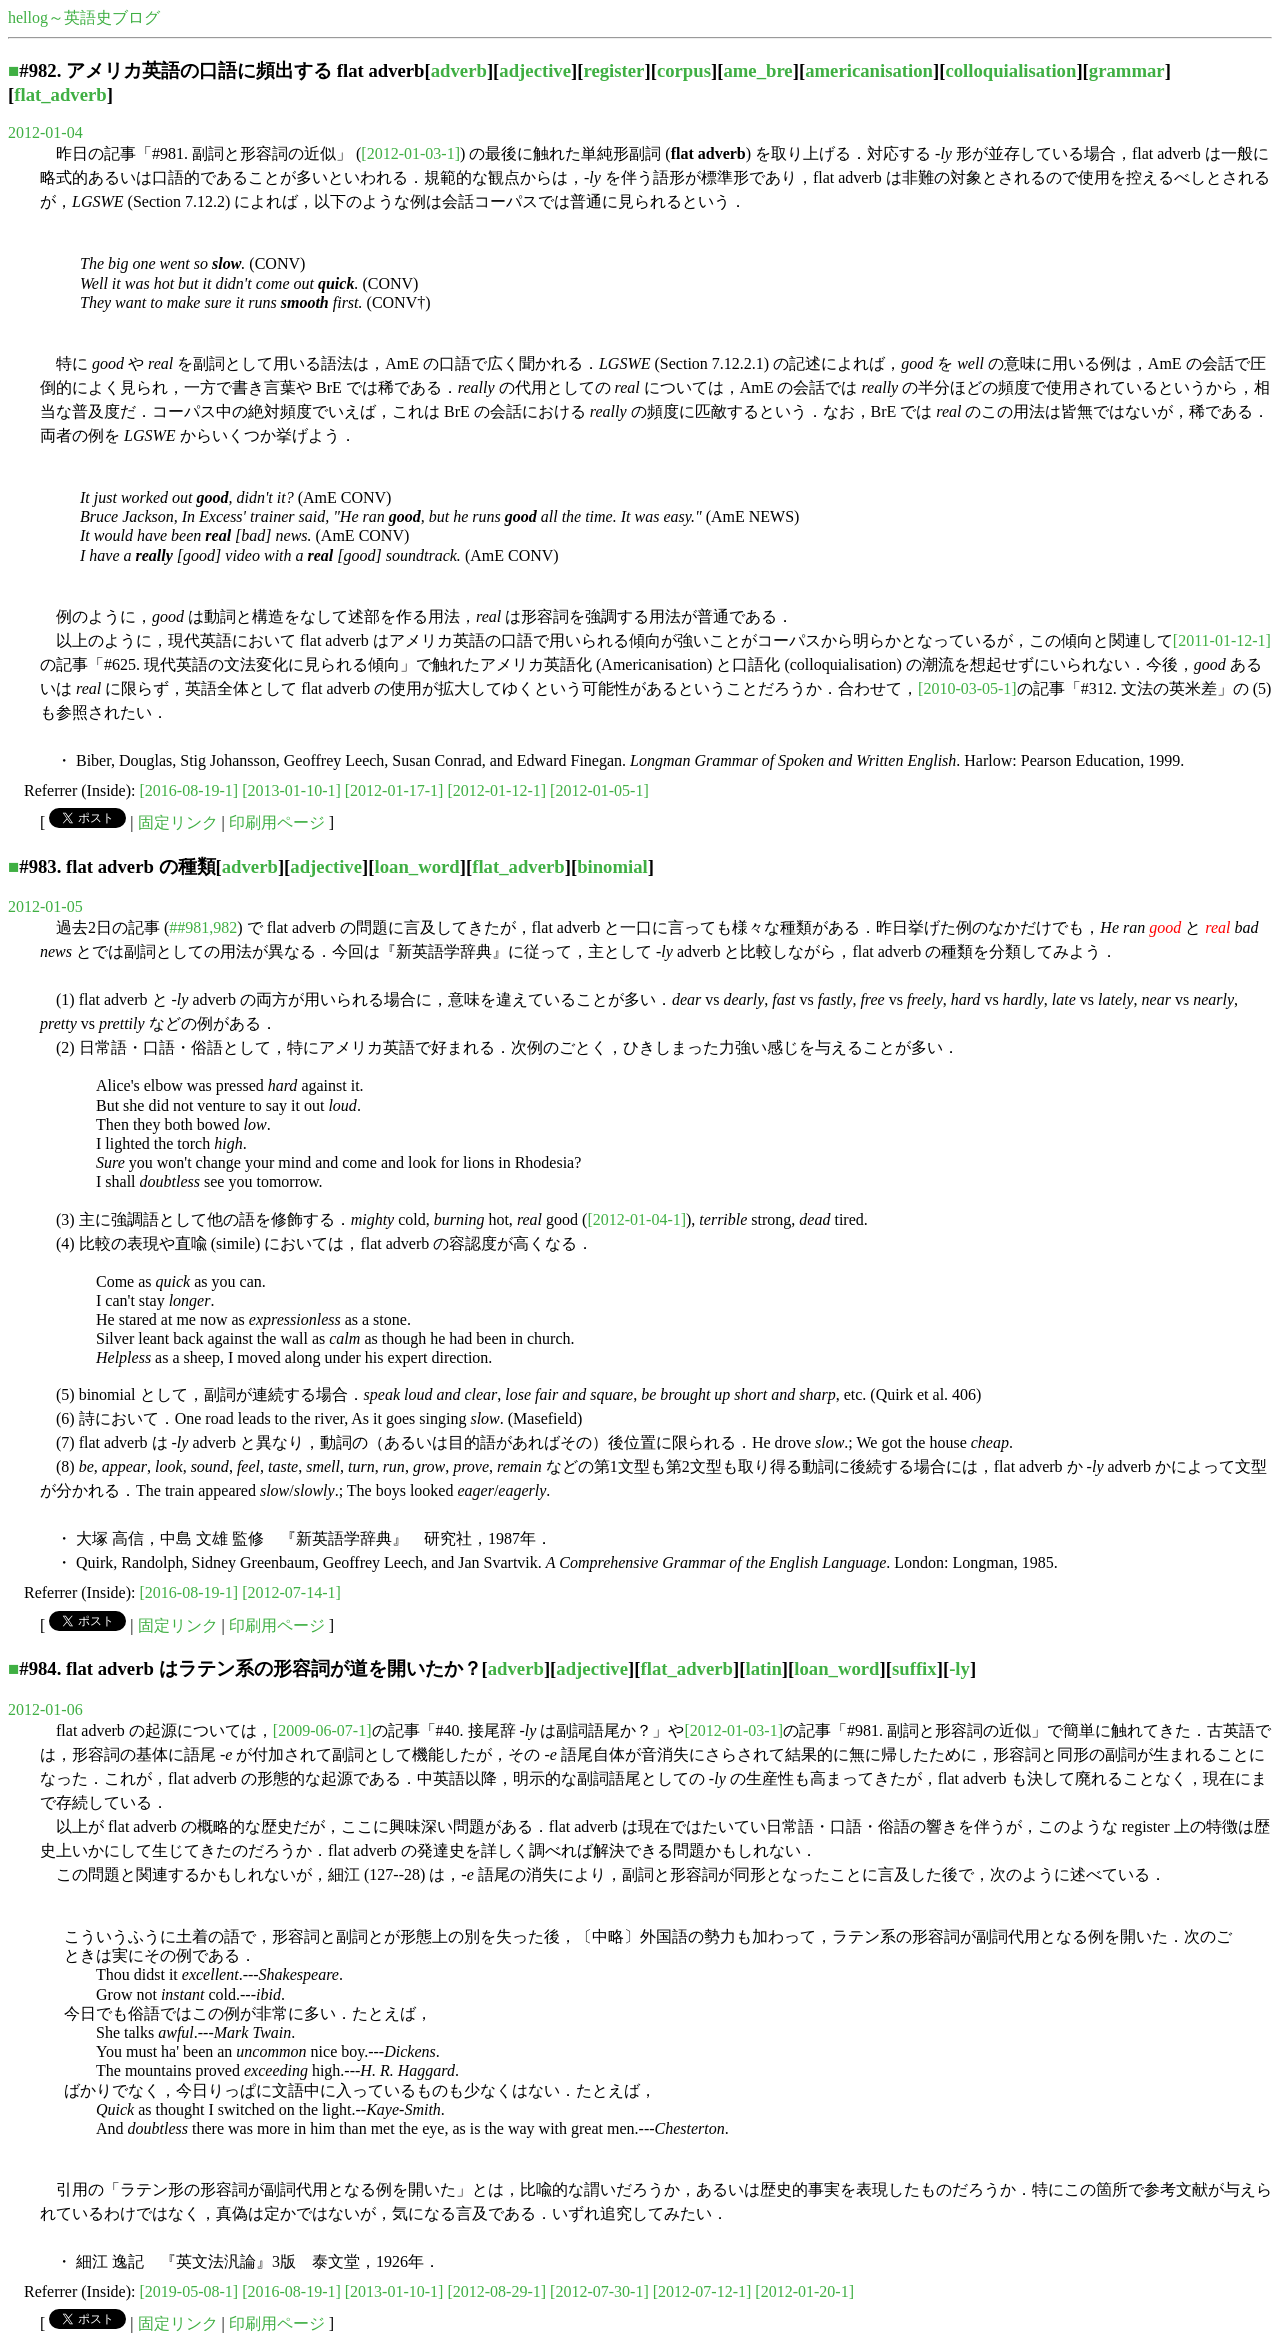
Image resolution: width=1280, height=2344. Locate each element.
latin (763, 1668)
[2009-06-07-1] (322, 1730)
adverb (459, 70)
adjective (535, 70)
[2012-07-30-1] (599, 2291)
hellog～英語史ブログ (84, 17)
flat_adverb (60, 94)
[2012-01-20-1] (804, 2291)
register (614, 70)
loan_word (417, 866)
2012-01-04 (45, 132)
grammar (1127, 70)
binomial (612, 866)
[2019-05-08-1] (189, 2291)
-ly (959, 1668)
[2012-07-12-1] (702, 2291)
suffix (914, 1668)
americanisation (869, 70)
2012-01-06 (45, 1709)
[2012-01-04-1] (636, 1219)
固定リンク (178, 822)
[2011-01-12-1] (1222, 640)
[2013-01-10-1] (291, 790)
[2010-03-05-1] (967, 688)
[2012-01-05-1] (599, 790)
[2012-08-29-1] (496, 2291)
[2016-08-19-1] (189, 790)
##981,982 (203, 927)
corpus (684, 70)
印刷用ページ (277, 822)
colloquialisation (1010, 70)
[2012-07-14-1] (291, 1592)
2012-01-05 (45, 906)
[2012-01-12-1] (496, 790)
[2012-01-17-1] (394, 790)
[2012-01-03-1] (410, 153)
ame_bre (757, 70)
